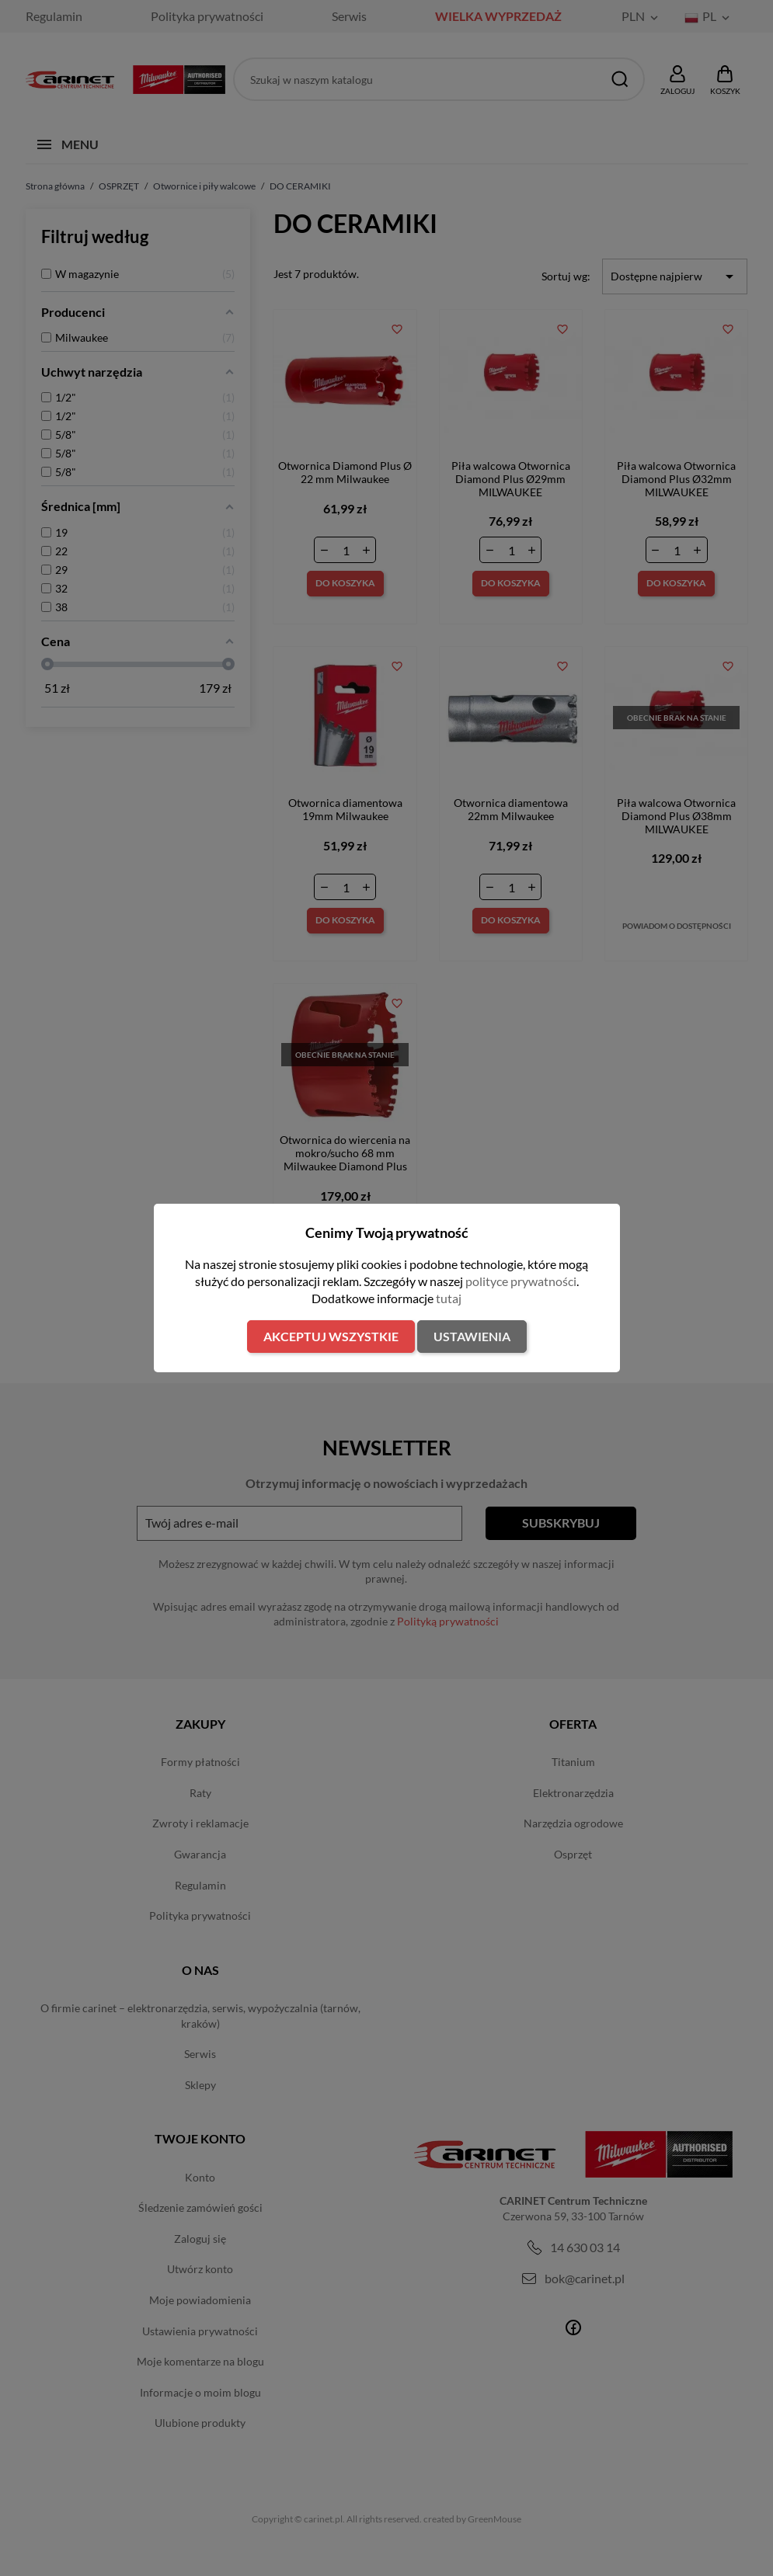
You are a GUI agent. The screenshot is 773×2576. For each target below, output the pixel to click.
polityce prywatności (520, 1281)
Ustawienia (472, 1336)
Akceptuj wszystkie (331, 1336)
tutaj (448, 1298)
